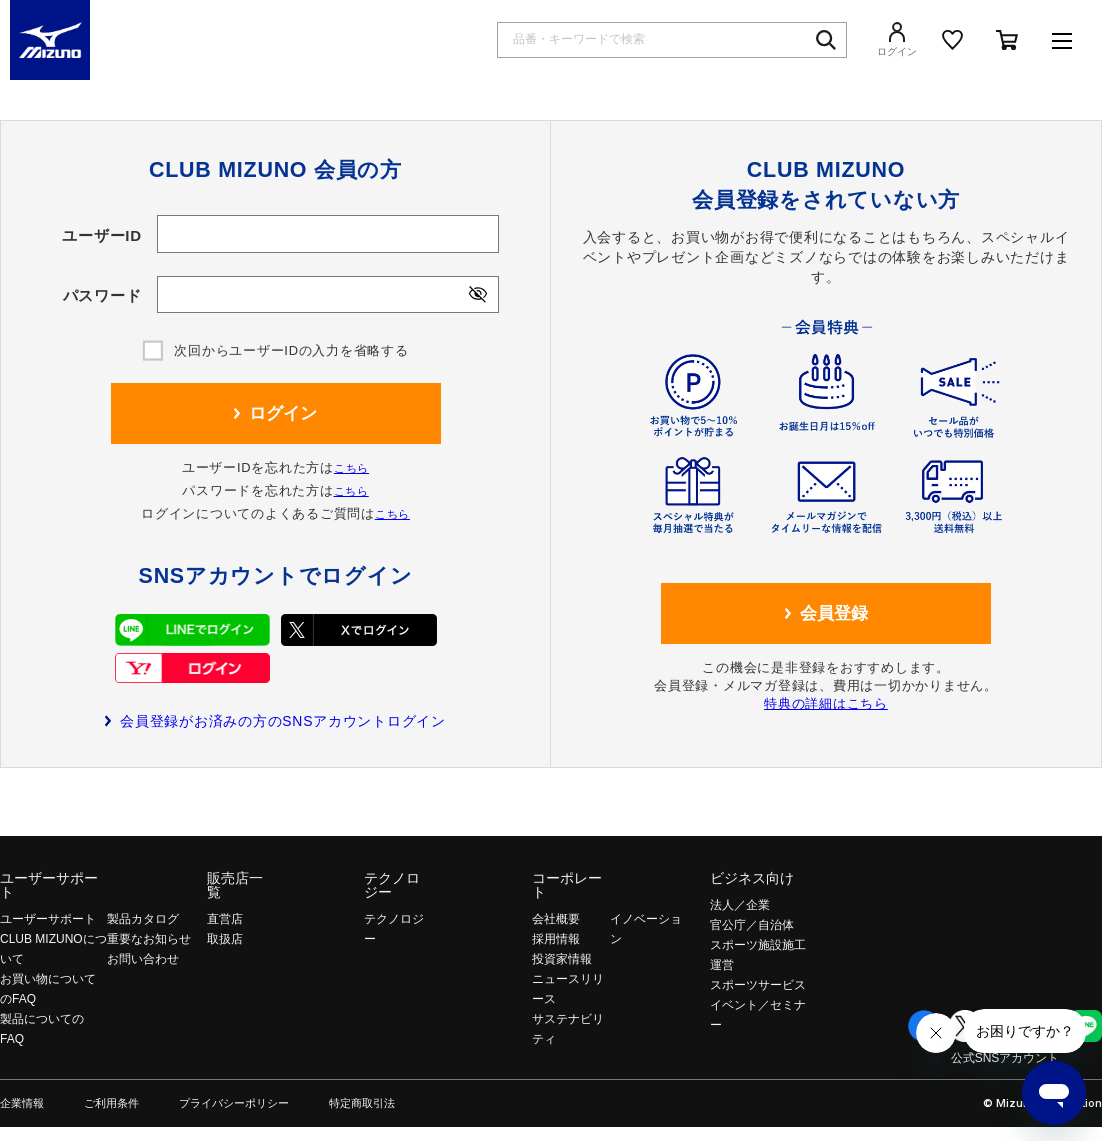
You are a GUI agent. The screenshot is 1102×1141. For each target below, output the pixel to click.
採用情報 (556, 939)
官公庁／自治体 (752, 925)
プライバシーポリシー (234, 1103)
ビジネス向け (752, 878)
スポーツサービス (758, 985)
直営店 (225, 919)
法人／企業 (740, 905)
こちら (351, 468)
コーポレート (567, 885)
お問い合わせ (143, 959)
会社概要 (556, 919)
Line (1086, 1026)
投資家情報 (562, 959)
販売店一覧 (235, 885)
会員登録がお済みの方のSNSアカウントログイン (283, 721)
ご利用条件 (111, 1103)
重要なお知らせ (149, 939)
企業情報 (22, 1103)
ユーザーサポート (49, 885)
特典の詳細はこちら (826, 703)
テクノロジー (392, 885)
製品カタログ (143, 919)
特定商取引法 (362, 1103)
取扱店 (225, 939)
